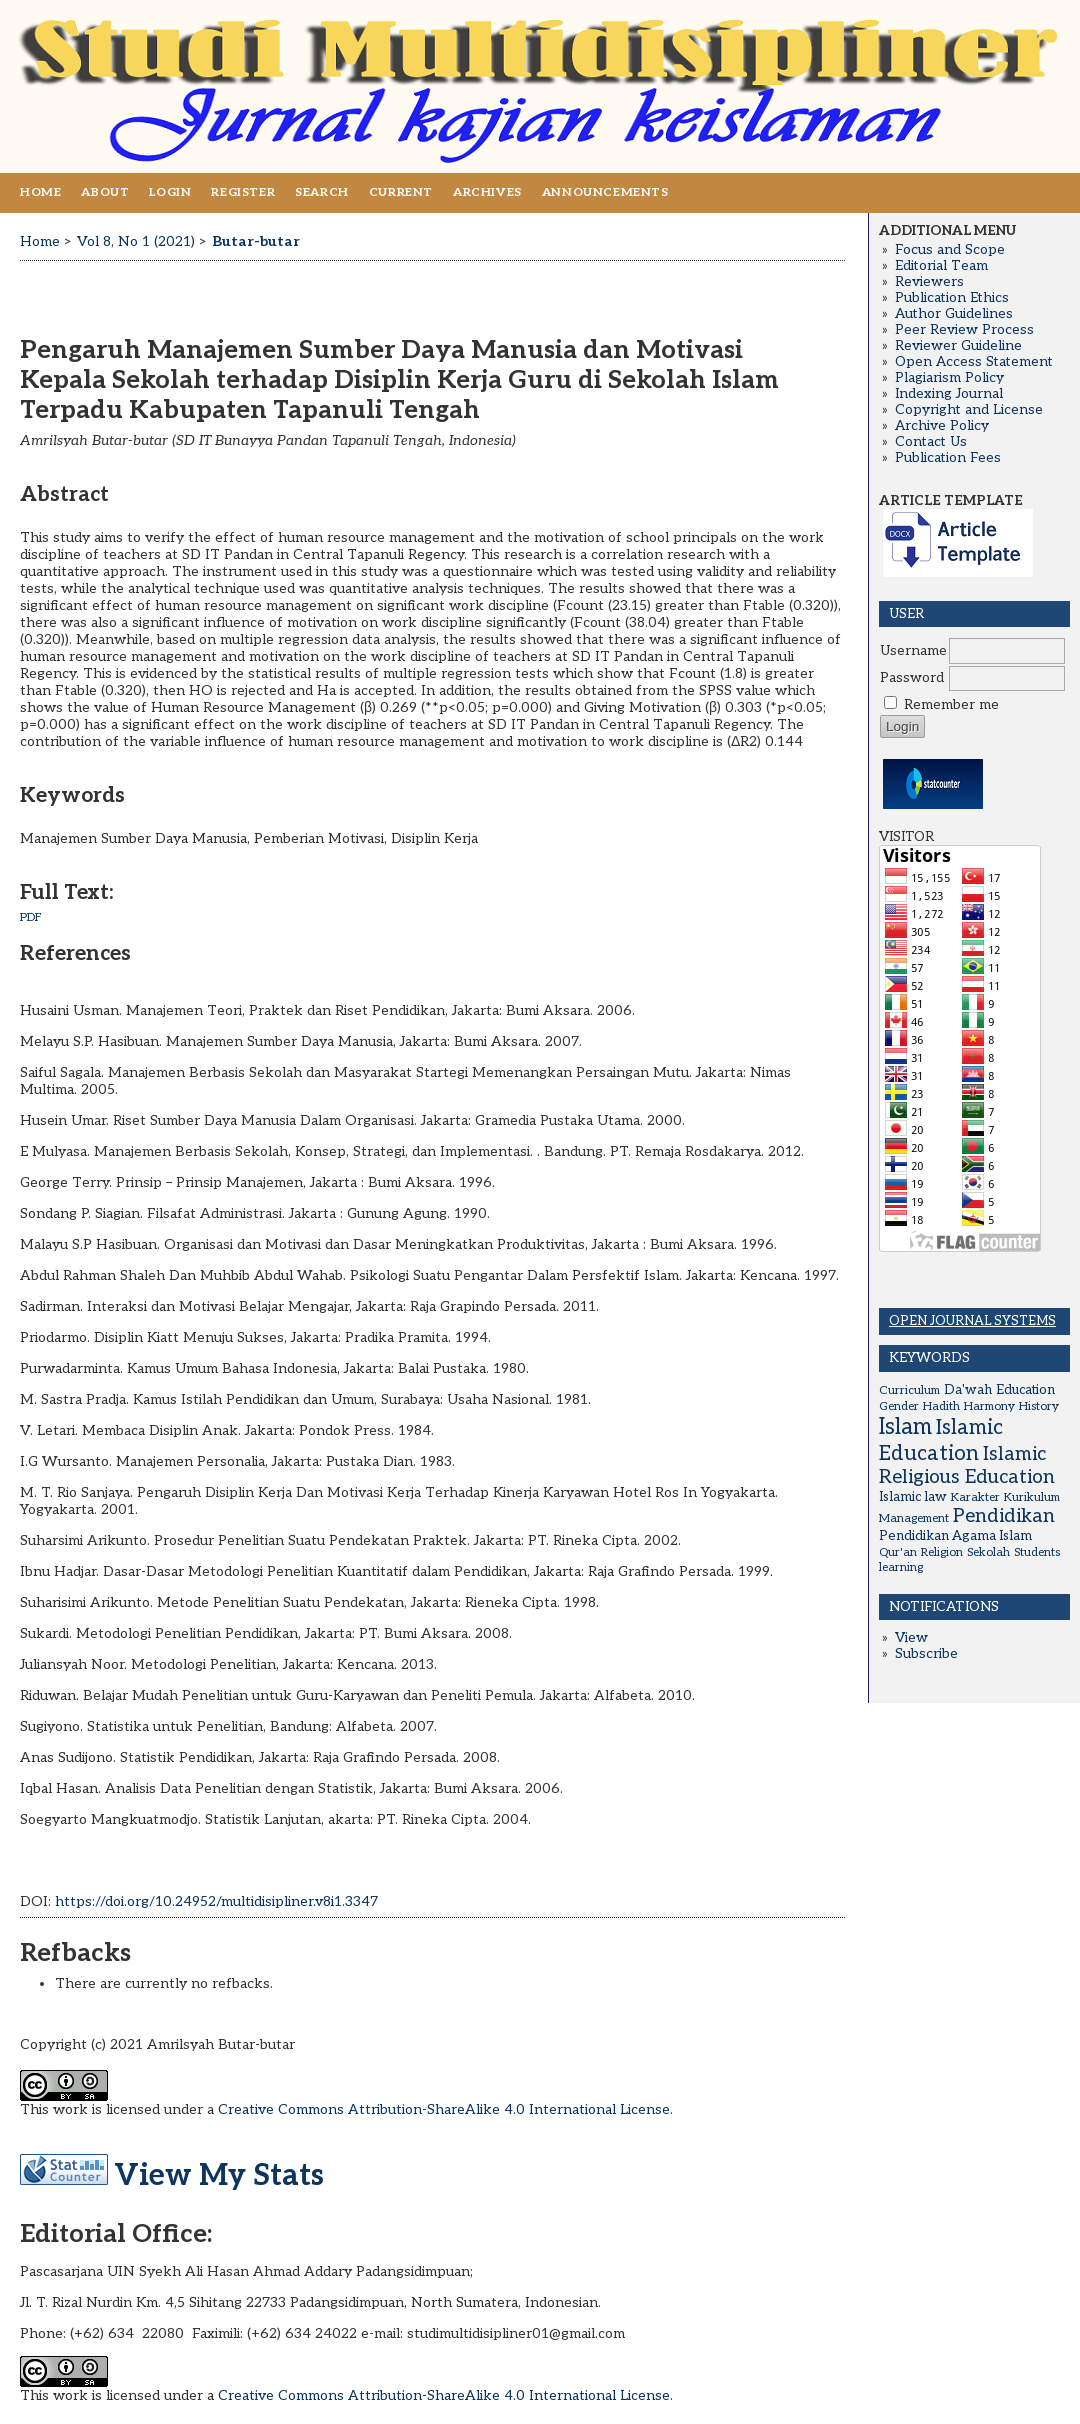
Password (912, 678)
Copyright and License (969, 410)
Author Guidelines (954, 314)
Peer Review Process (964, 330)
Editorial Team (941, 266)
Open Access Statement (974, 362)
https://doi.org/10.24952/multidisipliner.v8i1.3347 (216, 1901)
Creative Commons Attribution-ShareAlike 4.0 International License (444, 2109)
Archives (487, 192)
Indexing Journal (949, 394)
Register (243, 192)
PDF (31, 917)
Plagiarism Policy (949, 378)
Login (170, 192)
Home (40, 192)
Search (322, 192)
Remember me (951, 705)
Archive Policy (942, 426)
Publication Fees (948, 458)
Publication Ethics (952, 298)
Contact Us (931, 442)
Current (401, 192)
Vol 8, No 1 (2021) (136, 241)
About (105, 192)
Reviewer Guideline (958, 346)
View (911, 1638)
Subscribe (926, 1654)
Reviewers (929, 282)
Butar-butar (256, 241)
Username (913, 651)
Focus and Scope (950, 250)
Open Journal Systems (972, 1321)
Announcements (605, 192)
